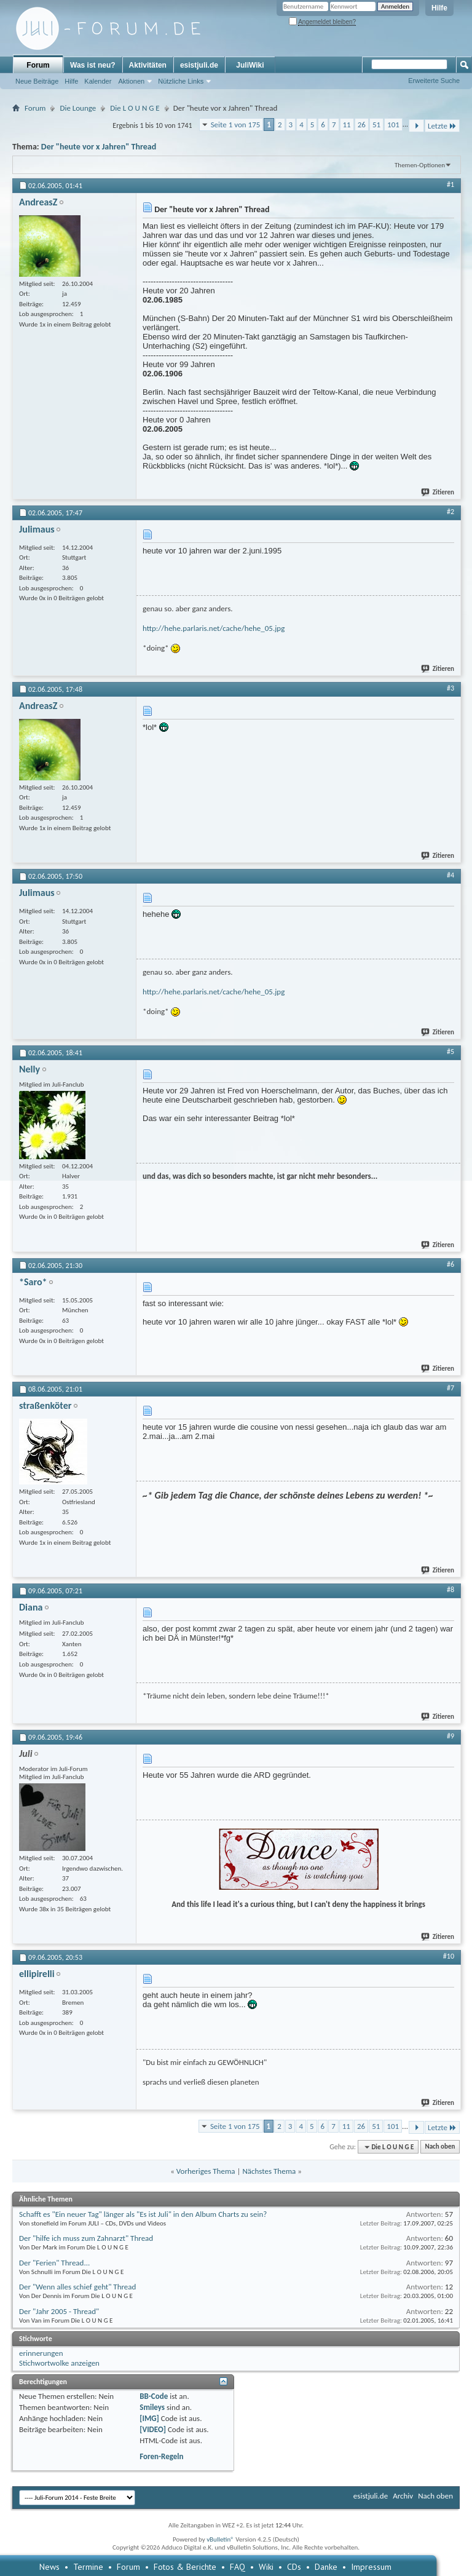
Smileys (152, 2407)
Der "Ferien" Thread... (54, 2262)
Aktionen (131, 81)
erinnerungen (41, 2353)
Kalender (97, 81)
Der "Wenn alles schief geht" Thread (77, 2286)
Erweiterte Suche (434, 80)
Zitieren (438, 492)
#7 (450, 1388)
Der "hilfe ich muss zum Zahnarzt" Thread (86, 2238)
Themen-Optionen (420, 165)
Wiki (266, 2566)
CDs (294, 2566)
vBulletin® (220, 2539)
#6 (450, 1264)
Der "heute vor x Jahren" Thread (98, 146)
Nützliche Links (180, 81)
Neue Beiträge (36, 81)
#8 (450, 1589)
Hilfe (439, 8)
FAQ (237, 2566)
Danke (326, 2566)
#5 (450, 1051)
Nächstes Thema (269, 2171)
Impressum (371, 2566)
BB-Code (154, 2396)
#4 (450, 875)
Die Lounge (78, 108)
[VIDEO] (153, 2429)
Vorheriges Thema (205, 2171)
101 (393, 124)
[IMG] (149, 2418)
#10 (448, 1956)
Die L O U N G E (134, 108)
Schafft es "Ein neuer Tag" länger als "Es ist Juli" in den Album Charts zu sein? (143, 2214)
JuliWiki (250, 65)
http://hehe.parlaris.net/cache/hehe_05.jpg (214, 628)
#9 (450, 1736)
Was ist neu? (93, 65)
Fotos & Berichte (185, 2566)
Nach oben (440, 2147)
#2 (450, 511)
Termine (88, 2566)
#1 (450, 184)
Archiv (403, 2495)
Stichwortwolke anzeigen (59, 2363)
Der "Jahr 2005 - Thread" (59, 2311)
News (49, 2566)
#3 (450, 688)
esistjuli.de (199, 65)
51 (376, 124)
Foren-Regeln (161, 2456)
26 (362, 124)
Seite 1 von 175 (236, 124)
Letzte (442, 125)
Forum (37, 65)
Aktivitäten (148, 65)
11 (347, 124)
